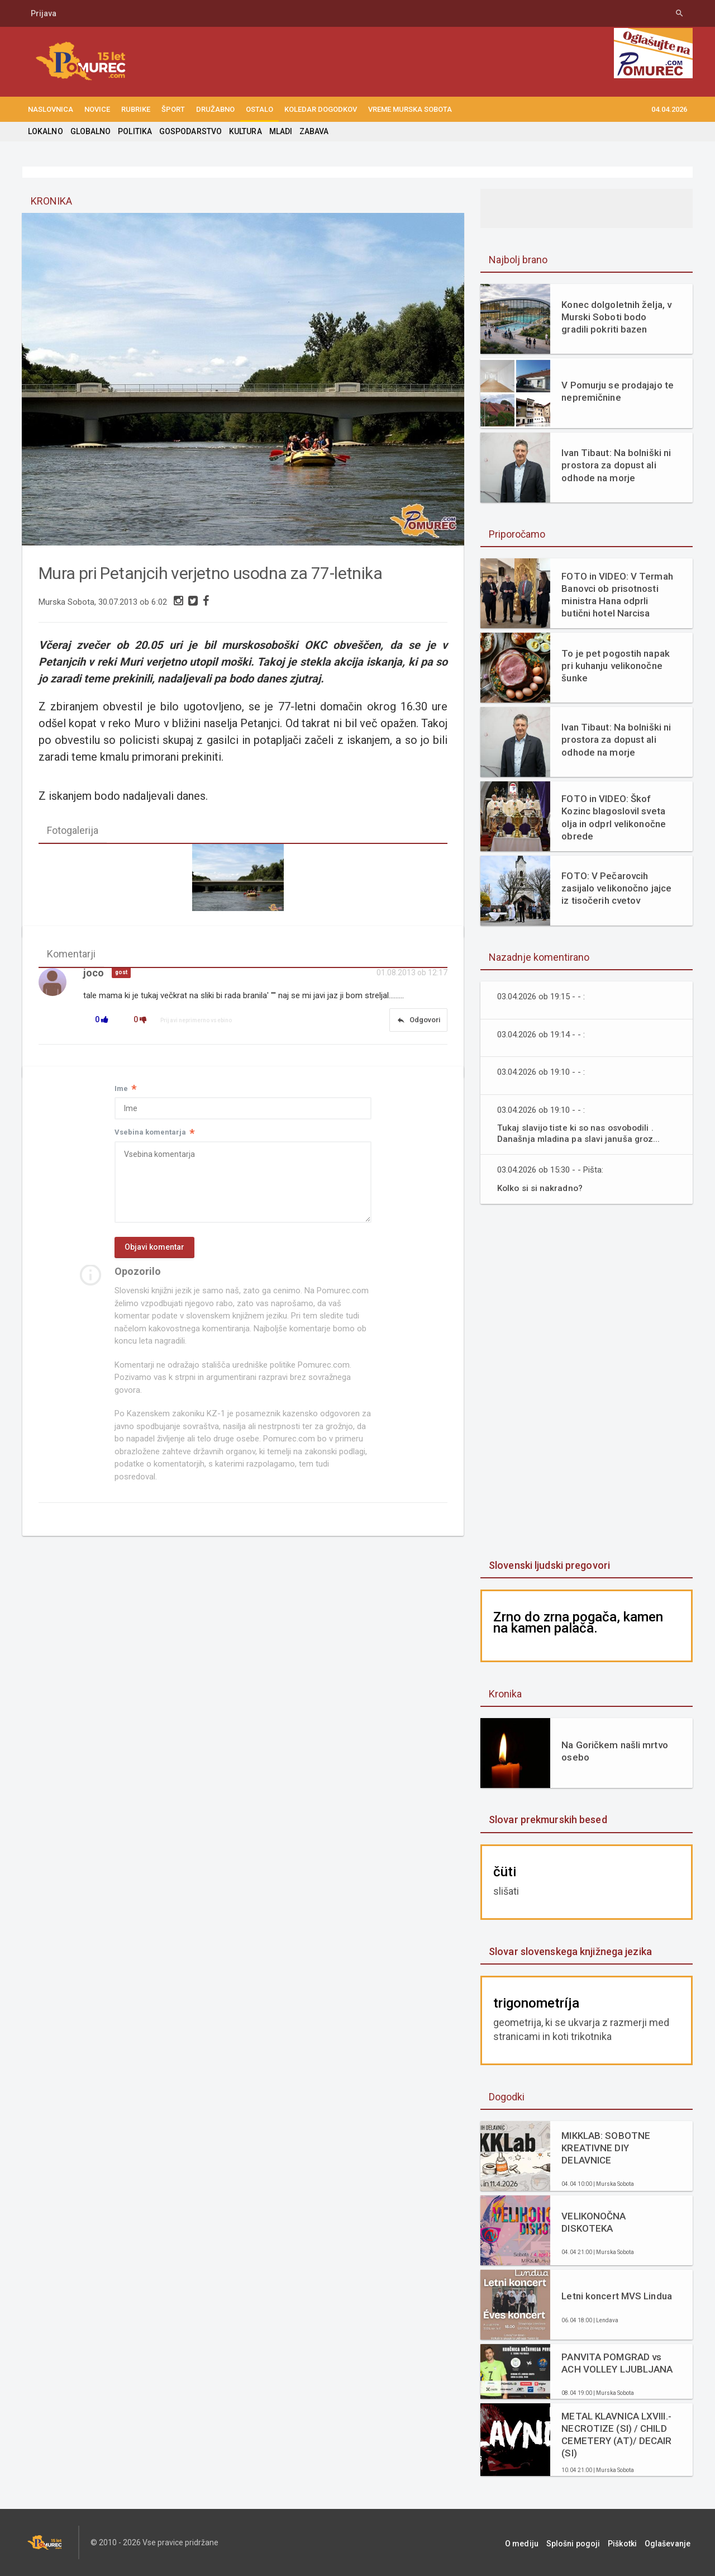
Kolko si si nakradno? (541, 1188)
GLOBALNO (90, 131)
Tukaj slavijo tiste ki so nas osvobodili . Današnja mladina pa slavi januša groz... (579, 1133)
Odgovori (418, 1021)
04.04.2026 (669, 109)
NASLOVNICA (50, 109)
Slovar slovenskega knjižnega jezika (569, 1951)
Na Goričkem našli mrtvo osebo (613, 1751)
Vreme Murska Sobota (410, 109)
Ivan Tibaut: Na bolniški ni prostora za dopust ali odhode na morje (615, 465)
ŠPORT (173, 109)
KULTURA (243, 131)
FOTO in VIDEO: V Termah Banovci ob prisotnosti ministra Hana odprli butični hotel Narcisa (616, 595)
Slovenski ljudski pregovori (548, 1565)
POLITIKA (134, 131)
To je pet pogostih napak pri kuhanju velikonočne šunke (614, 666)
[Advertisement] (586, 1382)
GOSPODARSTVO (189, 131)
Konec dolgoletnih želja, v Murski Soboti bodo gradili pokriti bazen (615, 317)
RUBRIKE (135, 109)
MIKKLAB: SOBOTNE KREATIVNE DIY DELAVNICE (605, 2148)
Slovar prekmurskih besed (547, 1819)
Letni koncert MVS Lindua (615, 2296)
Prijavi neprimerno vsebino (196, 1021)
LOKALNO (45, 131)
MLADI (278, 131)
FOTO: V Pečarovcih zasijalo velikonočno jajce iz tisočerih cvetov (615, 888)
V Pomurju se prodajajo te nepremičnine (616, 391)
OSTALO (259, 109)
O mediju (532, 2542)
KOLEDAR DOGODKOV (320, 109)
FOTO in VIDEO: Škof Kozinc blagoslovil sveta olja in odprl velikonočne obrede (612, 817)
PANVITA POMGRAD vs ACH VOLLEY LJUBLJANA (616, 2363)
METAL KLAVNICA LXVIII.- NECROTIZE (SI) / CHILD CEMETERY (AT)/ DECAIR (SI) (615, 2435)
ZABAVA (311, 131)
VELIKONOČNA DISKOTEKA (593, 2222)
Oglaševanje (670, 2542)
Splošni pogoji (581, 2542)
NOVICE (97, 109)
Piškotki (627, 2542)
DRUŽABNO (215, 109)
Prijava (43, 13)
